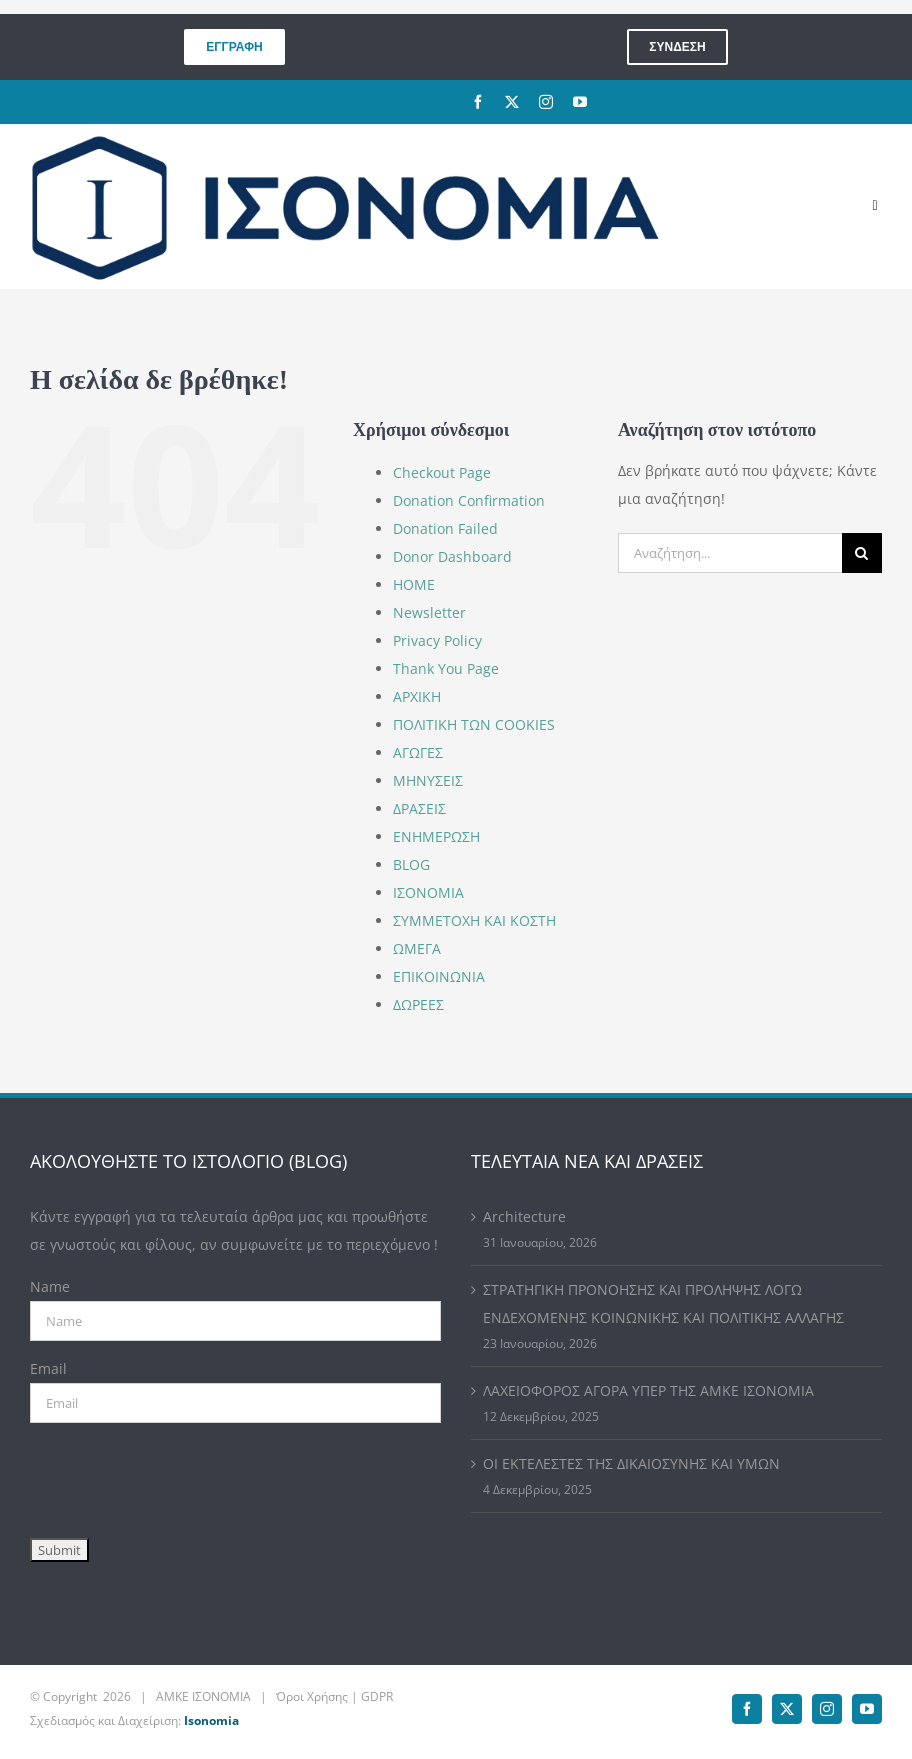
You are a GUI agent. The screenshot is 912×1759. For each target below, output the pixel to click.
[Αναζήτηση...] (730, 553)
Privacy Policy (437, 640)
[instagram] (546, 102)
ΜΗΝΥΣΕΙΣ (428, 780)
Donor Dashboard (452, 556)
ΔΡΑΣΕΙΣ (419, 808)
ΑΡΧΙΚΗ (417, 696)
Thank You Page (446, 668)
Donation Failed (445, 528)
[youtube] (580, 102)
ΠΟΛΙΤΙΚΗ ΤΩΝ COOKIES (474, 724)
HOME (414, 584)
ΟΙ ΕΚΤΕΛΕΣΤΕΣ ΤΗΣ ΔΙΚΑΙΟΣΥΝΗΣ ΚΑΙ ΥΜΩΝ (631, 1463)
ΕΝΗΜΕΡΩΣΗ (436, 836)
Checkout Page (442, 472)
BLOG (411, 864)
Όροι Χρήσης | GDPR (334, 1696)
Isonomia (211, 1720)
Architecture (524, 1216)
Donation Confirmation (469, 500)
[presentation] (182, 1476)
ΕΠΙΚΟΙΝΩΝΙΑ (439, 976)
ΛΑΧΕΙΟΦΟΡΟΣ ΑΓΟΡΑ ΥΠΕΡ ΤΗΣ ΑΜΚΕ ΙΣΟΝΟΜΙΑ (648, 1390)
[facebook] (478, 102)
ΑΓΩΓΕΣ (418, 752)
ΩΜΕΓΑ (417, 948)
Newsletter (429, 612)
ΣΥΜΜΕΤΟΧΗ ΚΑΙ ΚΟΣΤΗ (474, 920)
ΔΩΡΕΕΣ (418, 1004)
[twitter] (512, 102)
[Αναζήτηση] (862, 553)
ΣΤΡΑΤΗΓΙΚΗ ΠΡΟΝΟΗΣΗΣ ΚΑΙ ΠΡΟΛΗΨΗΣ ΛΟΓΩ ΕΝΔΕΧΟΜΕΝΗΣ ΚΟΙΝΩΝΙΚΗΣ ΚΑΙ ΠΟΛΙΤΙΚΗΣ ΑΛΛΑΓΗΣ (663, 1303)
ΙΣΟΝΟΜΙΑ (428, 892)
